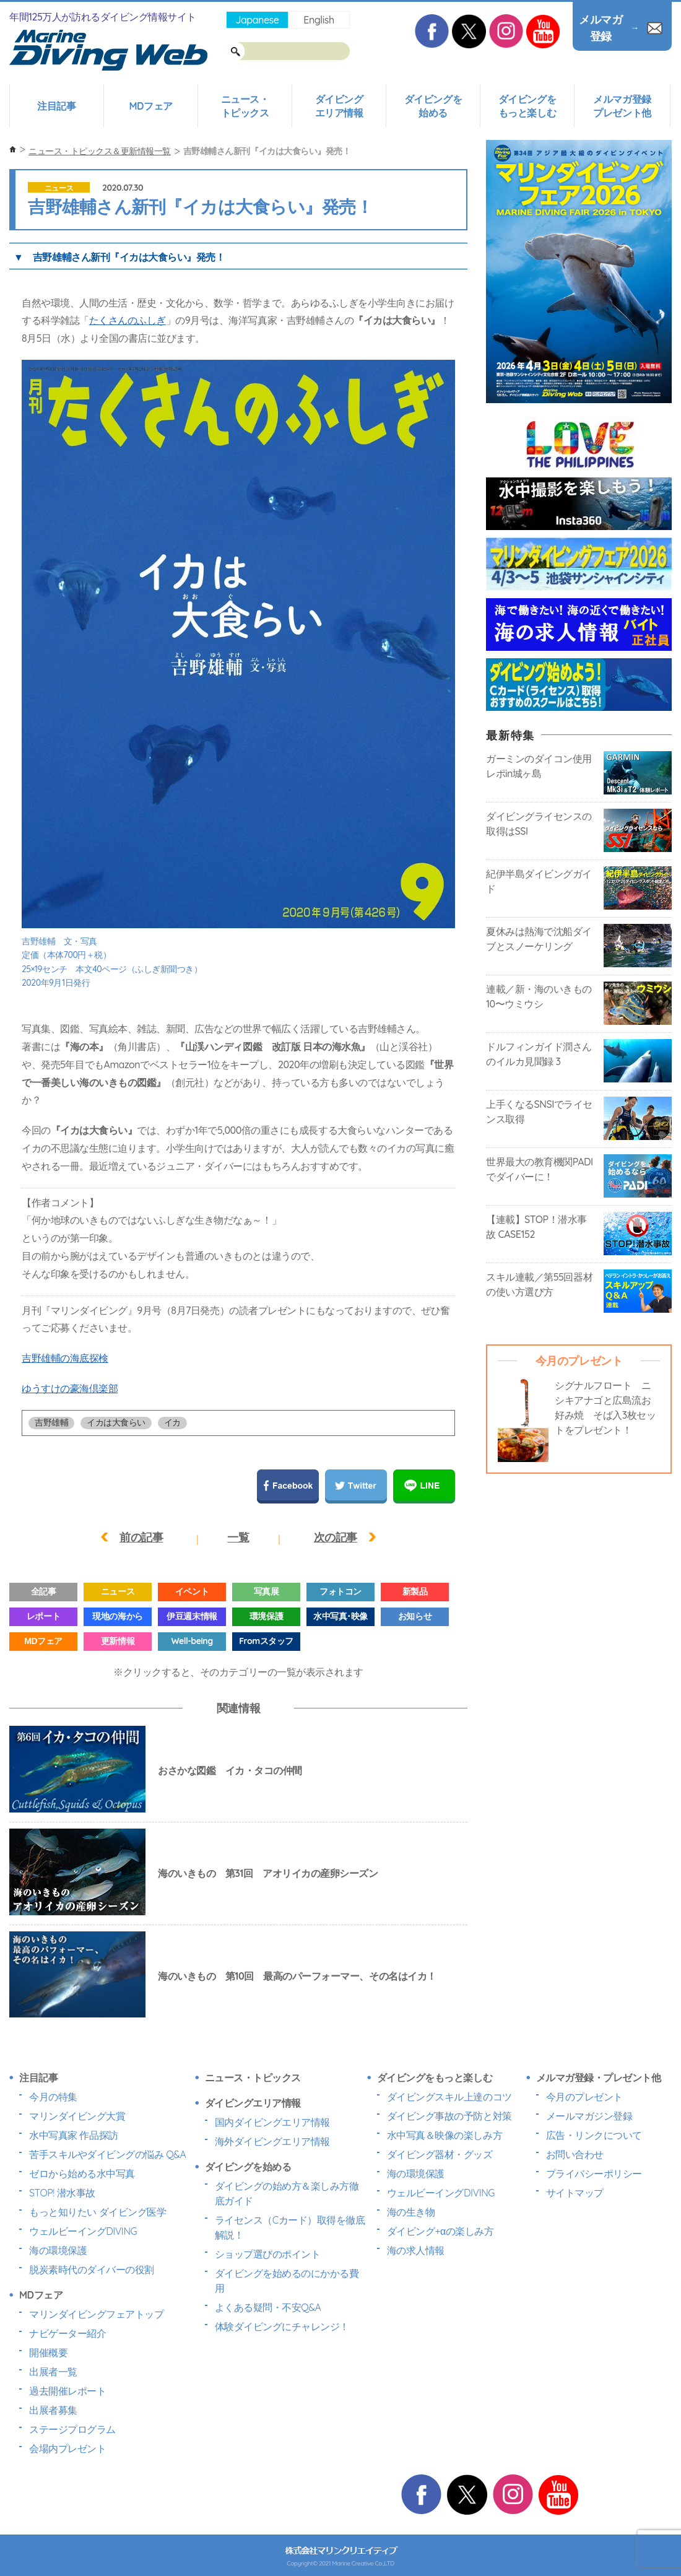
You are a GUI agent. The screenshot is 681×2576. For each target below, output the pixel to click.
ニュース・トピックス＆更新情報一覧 (99, 151)
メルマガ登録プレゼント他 (622, 106)
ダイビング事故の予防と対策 (449, 2116)
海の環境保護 (58, 2250)
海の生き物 (411, 2212)
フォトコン (340, 1591)
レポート (43, 1616)
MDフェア (150, 106)
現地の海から (117, 1616)
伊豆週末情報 (192, 1616)
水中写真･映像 (340, 1616)
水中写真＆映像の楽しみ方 (444, 2135)
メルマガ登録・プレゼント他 (598, 2077)
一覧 (238, 1537)
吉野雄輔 (51, 1422)
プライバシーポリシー (594, 2173)
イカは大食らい (116, 1422)
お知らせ (415, 1616)
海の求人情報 (416, 2250)
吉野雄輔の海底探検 (65, 1358)
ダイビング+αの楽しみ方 (440, 2231)
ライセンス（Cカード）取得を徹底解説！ (290, 2227)
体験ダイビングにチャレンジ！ (282, 2326)
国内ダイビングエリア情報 (272, 2122)
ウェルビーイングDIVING (83, 2231)
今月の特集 (53, 2097)
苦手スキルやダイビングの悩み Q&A (107, 2154)
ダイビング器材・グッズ (440, 2154)
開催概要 (48, 2352)
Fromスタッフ (266, 1641)
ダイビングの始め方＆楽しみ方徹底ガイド (287, 2193)
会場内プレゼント (67, 2448)
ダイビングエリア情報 (339, 106)
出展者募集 (53, 2410)
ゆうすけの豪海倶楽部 (70, 1388)
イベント (192, 1591)
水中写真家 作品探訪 (73, 2135)
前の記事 (141, 1537)
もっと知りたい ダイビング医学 (97, 2212)
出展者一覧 (53, 2371)
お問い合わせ (575, 2154)
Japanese (257, 20)
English (318, 20)
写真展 (266, 1591)
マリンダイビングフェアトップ (96, 2314)
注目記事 (56, 106)
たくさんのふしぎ (127, 320)
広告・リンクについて (594, 2135)
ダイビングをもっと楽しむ (527, 106)
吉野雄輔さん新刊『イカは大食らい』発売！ (129, 257)
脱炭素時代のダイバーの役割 (91, 2269)
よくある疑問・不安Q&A (268, 2307)
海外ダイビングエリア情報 (272, 2141)
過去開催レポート (67, 2391)
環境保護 (266, 1616)
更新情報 (117, 1641)
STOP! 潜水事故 (62, 2193)
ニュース (59, 188)
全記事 (43, 1591)
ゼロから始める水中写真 (82, 2173)
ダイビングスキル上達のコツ (449, 2097)
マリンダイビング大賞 (77, 2116)
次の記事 (335, 1537)
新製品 (415, 1591)
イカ (172, 1422)
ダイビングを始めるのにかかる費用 (287, 2280)
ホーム (12, 149)
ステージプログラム (72, 2429)
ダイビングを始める (433, 106)
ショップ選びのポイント (268, 2254)
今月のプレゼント (584, 2097)
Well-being (191, 1641)
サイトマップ (575, 2193)
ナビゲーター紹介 (67, 2333)
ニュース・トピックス (245, 106)
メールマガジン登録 (589, 2116)
